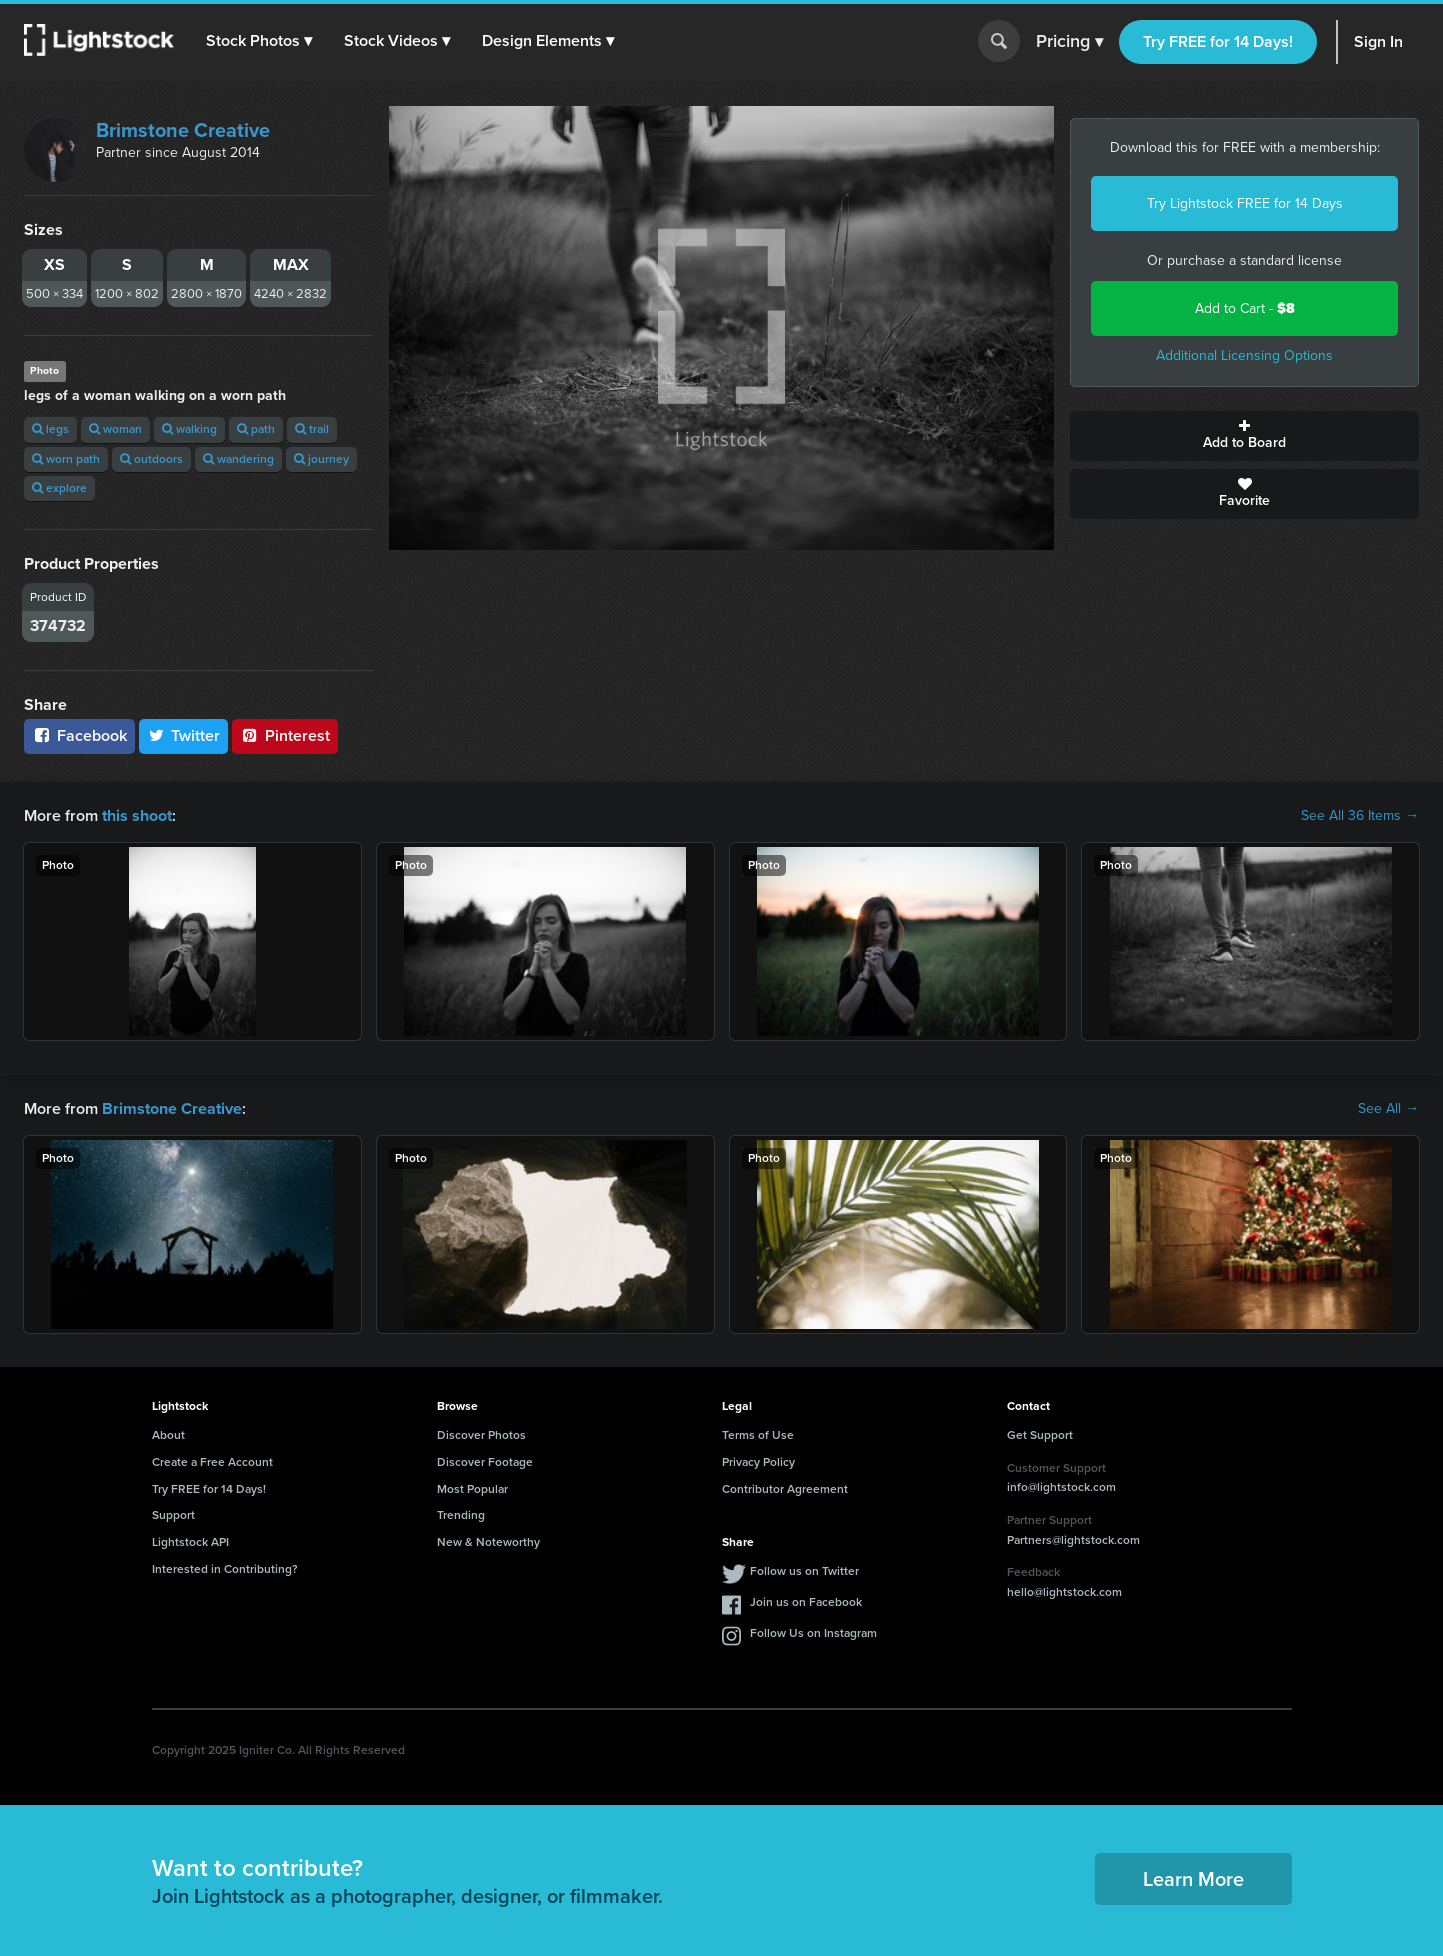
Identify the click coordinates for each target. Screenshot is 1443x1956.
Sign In (1378, 41)
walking (189, 429)
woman (115, 429)
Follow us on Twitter (804, 1571)
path (256, 429)
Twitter (184, 735)
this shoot (137, 815)
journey (321, 459)
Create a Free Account (212, 1462)
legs (50, 429)
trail (312, 429)
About (168, 1435)
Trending (461, 1515)
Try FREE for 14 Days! (1218, 41)
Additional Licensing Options (1244, 355)
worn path (66, 459)
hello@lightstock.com (1064, 1592)
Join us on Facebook (806, 1602)
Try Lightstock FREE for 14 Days (1245, 203)
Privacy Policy (758, 1462)
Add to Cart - (1245, 308)
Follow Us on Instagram (813, 1633)
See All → (1388, 1109)
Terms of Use (758, 1435)
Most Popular (472, 1488)
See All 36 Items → (1360, 816)
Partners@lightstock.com (1073, 1539)
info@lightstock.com (1061, 1487)
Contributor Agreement (785, 1488)
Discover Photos (481, 1435)
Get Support (1040, 1435)
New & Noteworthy (488, 1542)
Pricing (1069, 42)
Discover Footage (485, 1462)
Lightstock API (190, 1542)
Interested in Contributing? (225, 1569)
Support (173, 1515)
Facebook (79, 735)
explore (59, 488)
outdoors (151, 459)
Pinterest (285, 735)
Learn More (1193, 1879)
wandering (238, 459)
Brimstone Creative (183, 130)
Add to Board (1244, 436)
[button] (259, 41)
